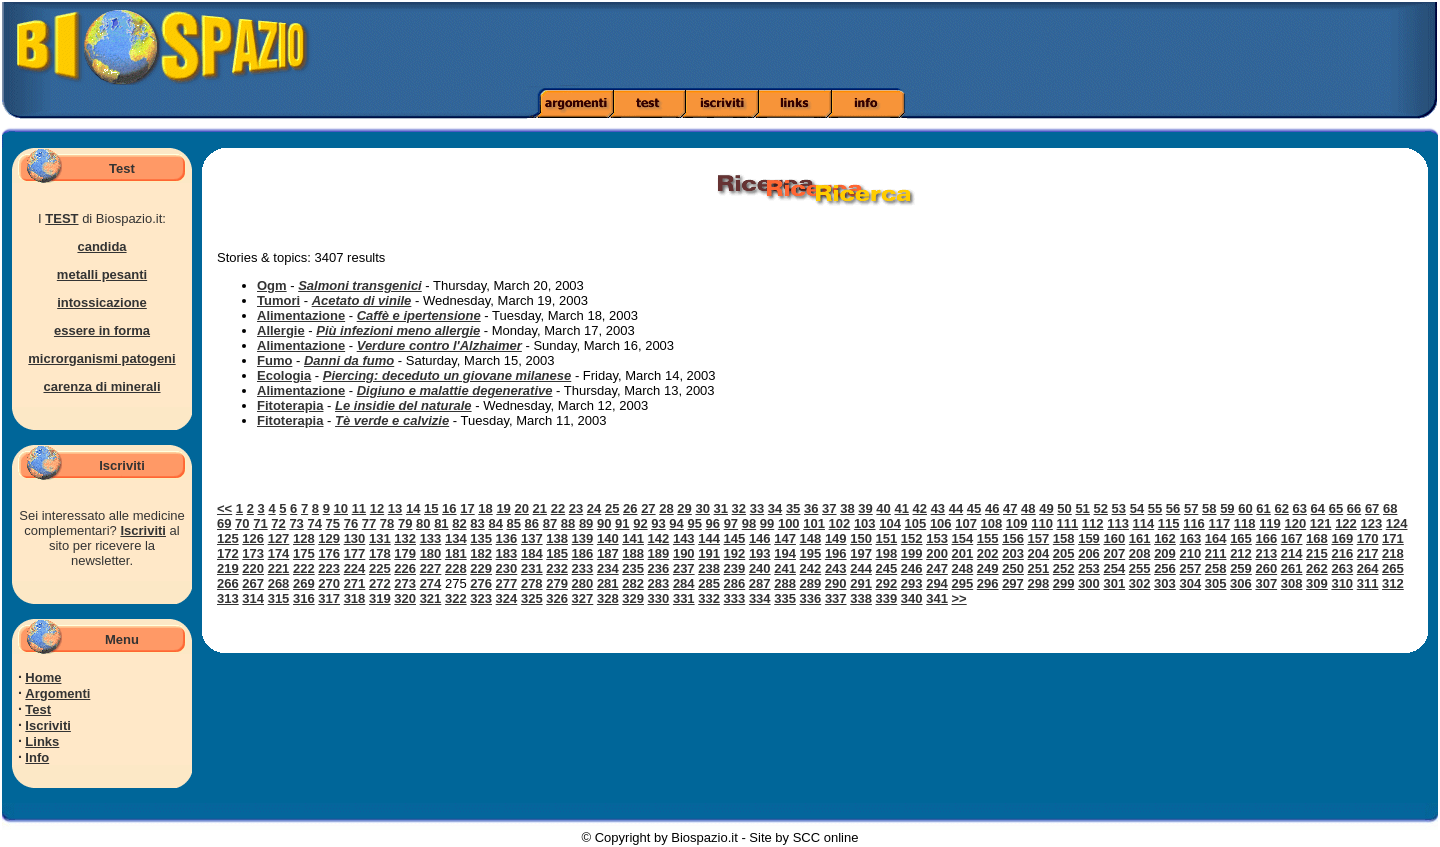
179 (405, 553)
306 (1241, 583)
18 (485, 508)
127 (279, 538)
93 (658, 523)
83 (477, 523)
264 (1368, 568)
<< (224, 508)
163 (1190, 538)
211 (1216, 553)
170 (1368, 538)
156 (1013, 538)
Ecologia (284, 375)
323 (481, 598)
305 (1216, 583)
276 (481, 583)
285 (709, 583)
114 (1144, 523)
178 (380, 553)
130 (355, 538)
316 (304, 598)
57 (1191, 508)
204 (1039, 553)
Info (37, 757)
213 (1266, 553)
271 (355, 583)
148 (811, 538)
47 (1010, 508)
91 (622, 523)
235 (633, 568)
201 (963, 553)
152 (912, 538)
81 (441, 523)
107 (966, 523)
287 (760, 583)
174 (279, 553)
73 (296, 523)
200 (937, 553)
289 (811, 583)
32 (739, 508)
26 (630, 508)
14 (413, 508)
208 (1140, 553)
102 (840, 523)
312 (1393, 583)
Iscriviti (143, 530)
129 (329, 538)
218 (1393, 553)
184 (532, 553)
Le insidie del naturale (403, 405)
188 (633, 553)
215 (1317, 553)
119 (1270, 523)
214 (1292, 553)
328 (608, 598)
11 (359, 508)
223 (329, 568)
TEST (61, 218)
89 (586, 523)
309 (1317, 583)
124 (1397, 523)
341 (937, 598)
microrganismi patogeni (101, 358)
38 (847, 508)
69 (224, 523)
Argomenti (57, 693)
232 (557, 568)
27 (648, 508)
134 (456, 538)
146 (760, 538)
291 (861, 583)
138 (557, 538)
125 (228, 538)
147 (785, 538)
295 (962, 583)
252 (1064, 568)
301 (1114, 583)
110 (1042, 523)
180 (431, 553)
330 (659, 598)
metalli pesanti (102, 274)
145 (735, 538)
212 (1241, 553)
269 (304, 583)
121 (1321, 523)
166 (1266, 538)
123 (1371, 523)
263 (1342, 568)
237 (684, 568)
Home (43, 677)
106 (941, 523)
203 (1013, 553)
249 (988, 568)
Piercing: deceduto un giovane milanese (447, 375)
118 (1245, 523)
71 (260, 523)
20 (521, 508)
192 (735, 553)
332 (709, 598)
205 (1064, 553)
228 (456, 568)
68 (1390, 508)
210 (1190, 553)
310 (1342, 583)
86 (532, 523)
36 (811, 508)
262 (1317, 568)
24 (594, 508)
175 (304, 553)
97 (731, 523)
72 (278, 523)
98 (749, 523)
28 (666, 508)
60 (1245, 508)
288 (785, 583)
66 (1354, 508)
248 (963, 568)
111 (1068, 523)
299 (1064, 583)
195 (811, 553)
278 (532, 583)
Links (42, 741)
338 (861, 598)
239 (735, 568)
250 (1013, 568)
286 (735, 583)
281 (608, 583)
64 (1318, 508)
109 (1017, 523)
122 (1346, 523)
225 (380, 568)
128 (304, 538)
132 (405, 538)
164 (1216, 538)
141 (633, 538)
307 (1266, 583)
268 (279, 583)
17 (467, 508)
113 (1118, 523)
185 (557, 553)
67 (1372, 508)
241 (785, 568)
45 (974, 508)
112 (1093, 523)
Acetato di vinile (362, 300)
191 (709, 553)
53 (1119, 508)
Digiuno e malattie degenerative (455, 390)
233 (583, 568)
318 (355, 598)
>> (959, 598)
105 (916, 523)
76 (351, 523)
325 (532, 598)
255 (1140, 568)
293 (912, 583)
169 (1342, 538)
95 (694, 523)
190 (684, 553)
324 (507, 598)
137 (532, 538)
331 (684, 598)
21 (540, 508)
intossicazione (102, 302)
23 (576, 508)
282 (633, 583)
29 (684, 508)
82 (459, 523)
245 (887, 568)
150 (861, 538)
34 (775, 508)
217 (1368, 553)
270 (329, 583)
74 (314, 523)
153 (937, 538)
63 (1300, 508)
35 (793, 508)
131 (380, 538)
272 (380, 583)
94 (676, 523)
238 (709, 568)
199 (912, 553)
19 (503, 508)
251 (1039, 568)
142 (659, 538)
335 (785, 598)
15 (431, 508)
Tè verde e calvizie (392, 420)
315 (279, 598)
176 (329, 553)
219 (228, 568)
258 (1216, 568)
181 (456, 553)
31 (721, 508)
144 (709, 538)
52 (1100, 508)
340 (912, 598)
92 (640, 523)
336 (811, 598)
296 (988, 583)
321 (431, 598)
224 (355, 568)
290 (836, 583)
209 (1165, 553)
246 (912, 568)
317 (329, 598)
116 (1194, 523)
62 (1281, 508)
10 (341, 508)
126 (253, 538)
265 (1393, 568)
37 (829, 508)
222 (304, 568)
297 (1013, 583)
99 (767, 523)
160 (1114, 538)
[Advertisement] (1013, 45)
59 (1227, 508)
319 (380, 598)
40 (883, 508)
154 (963, 538)
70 (242, 523)
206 (1089, 553)
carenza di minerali (101, 386)
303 (1165, 583)
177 (355, 553)
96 (713, 523)
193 (760, 553)
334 (760, 598)
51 (1082, 508)
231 (532, 568)
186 (583, 553)
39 (865, 508)
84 (495, 523)
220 (253, 568)
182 (481, 553)
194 (785, 553)
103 (865, 523)
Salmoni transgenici (360, 285)
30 (702, 508)
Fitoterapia (290, 405)
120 (1295, 523)
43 (938, 508)
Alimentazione (301, 315)
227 (431, 568)
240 (760, 568)
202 (988, 553)
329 (633, 598)
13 (395, 508)
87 (550, 523)
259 (1241, 568)
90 (604, 523)
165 (1241, 538)
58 (1209, 508)
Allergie (281, 330)
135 (481, 538)
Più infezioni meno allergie (398, 330)
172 (228, 553)
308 (1292, 583)
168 (1317, 538)
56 (1173, 508)
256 (1165, 568)
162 (1165, 538)
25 (612, 508)
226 (405, 568)
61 (1263, 508)
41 (901, 508)
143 (684, 538)
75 (333, 523)
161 (1140, 538)
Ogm (272, 285)
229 (481, 568)
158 (1064, 538)
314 (253, 598)
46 (992, 508)
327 (583, 598)
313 (228, 598)
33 (757, 508)
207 (1114, 553)
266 (228, 583)
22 (558, 508)
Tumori (278, 300)
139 (583, 538)
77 (369, 523)
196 (836, 553)
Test (38, 709)
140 (608, 538)
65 (1336, 508)
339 (887, 598)
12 (377, 508)
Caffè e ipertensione (419, 315)
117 (1219, 523)
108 (992, 523)
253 (1089, 568)
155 (988, 538)
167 (1292, 538)
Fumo (274, 360)
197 (861, 553)
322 (456, 598)
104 (890, 523)
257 (1190, 568)
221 (279, 568)
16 (449, 508)
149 (836, 538)
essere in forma (102, 330)
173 (253, 553)
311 (1368, 583)
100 (789, 523)
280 (583, 583)
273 (405, 583)
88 (568, 523)
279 (557, 583)
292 (887, 583)
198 (887, 553)
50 (1064, 508)
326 (557, 598)
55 (1155, 508)
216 (1342, 553)
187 (608, 553)
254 (1114, 568)
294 (937, 583)
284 (684, 583)
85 (514, 523)
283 (659, 583)
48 (1028, 508)
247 (937, 568)
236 (659, 568)
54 (1137, 508)
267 (253, 583)
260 (1266, 568)
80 (423, 523)
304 (1190, 583)
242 (811, 568)
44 (956, 508)
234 (608, 568)
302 (1140, 583)
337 (836, 598)
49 (1046, 508)
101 (814, 523)
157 (1039, 538)
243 (836, 568)
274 (431, 583)
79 (405, 523)
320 (405, 598)
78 (387, 523)
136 (507, 538)
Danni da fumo (349, 360)
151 (887, 538)
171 (1393, 538)
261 (1292, 568)
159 (1089, 538)
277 (507, 583)
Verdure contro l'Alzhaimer (439, 345)
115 (1169, 523)
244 (861, 568)
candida (101, 246)
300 (1089, 583)
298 (1038, 583)
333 (735, 598)
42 (920, 508)
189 (659, 553)
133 (431, 538)
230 (507, 568)
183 (507, 553)
